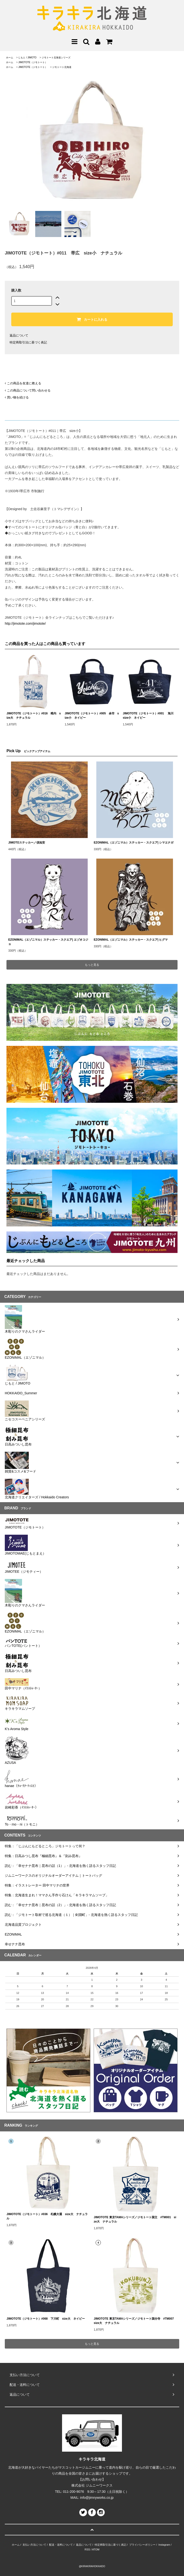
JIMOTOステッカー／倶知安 (26, 842)
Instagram (164, 2544)
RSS (87, 2549)
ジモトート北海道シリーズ (56, 57)
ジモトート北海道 (61, 67)
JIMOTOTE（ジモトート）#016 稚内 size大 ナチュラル (33, 715)
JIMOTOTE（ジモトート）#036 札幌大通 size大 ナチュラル (46, 2216)
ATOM (95, 2549)
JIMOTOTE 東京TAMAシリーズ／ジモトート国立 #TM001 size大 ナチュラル (135, 2219)
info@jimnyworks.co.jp (96, 2497)
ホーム (9, 57)
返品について (19, 335)
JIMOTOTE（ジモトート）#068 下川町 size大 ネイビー (45, 2318)
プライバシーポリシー (142, 2544)
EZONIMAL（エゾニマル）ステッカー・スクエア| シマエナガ (133, 842)
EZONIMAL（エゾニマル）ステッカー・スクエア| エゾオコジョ (48, 942)
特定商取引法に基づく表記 (28, 342)
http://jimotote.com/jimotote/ (25, 623)
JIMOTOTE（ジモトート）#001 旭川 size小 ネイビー (149, 715)
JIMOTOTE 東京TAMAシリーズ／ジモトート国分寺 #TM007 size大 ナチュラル (135, 2321)
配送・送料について (61, 2544)
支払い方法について (34, 2544)
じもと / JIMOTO (27, 57)
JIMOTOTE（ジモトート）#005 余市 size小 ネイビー (92, 715)
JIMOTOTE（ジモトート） (32, 62)
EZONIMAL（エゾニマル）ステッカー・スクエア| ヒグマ (131, 939)
